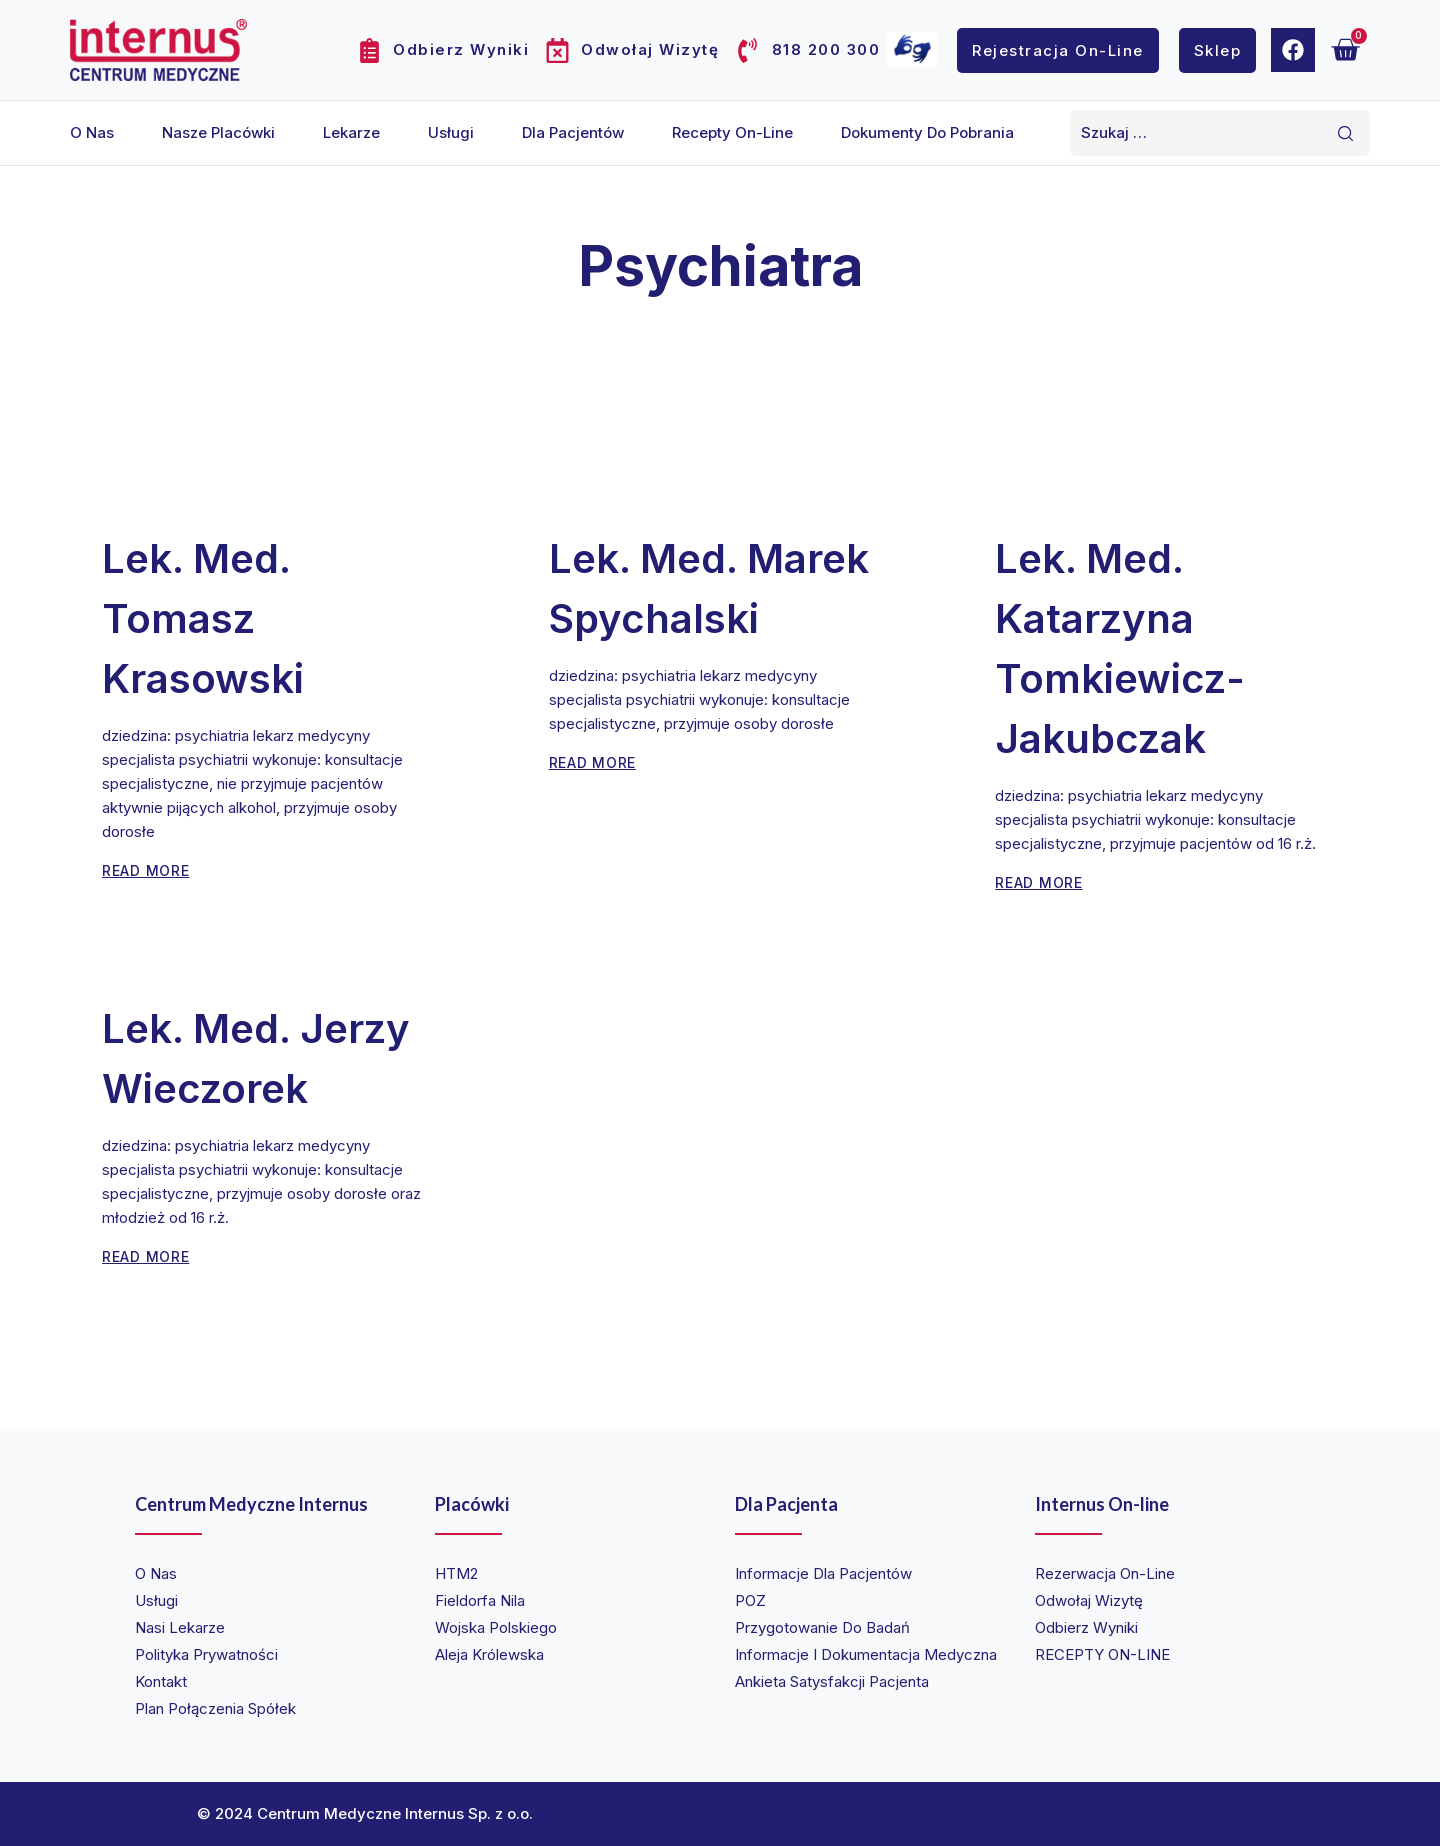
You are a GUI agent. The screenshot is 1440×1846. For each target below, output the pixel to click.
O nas (92, 132)
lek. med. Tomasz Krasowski (203, 618)
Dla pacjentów (573, 132)
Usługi (451, 132)
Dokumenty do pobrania (927, 132)
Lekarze (351, 132)
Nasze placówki (218, 132)
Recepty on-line (732, 132)
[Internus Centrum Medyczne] (158, 49)
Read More (145, 870)
